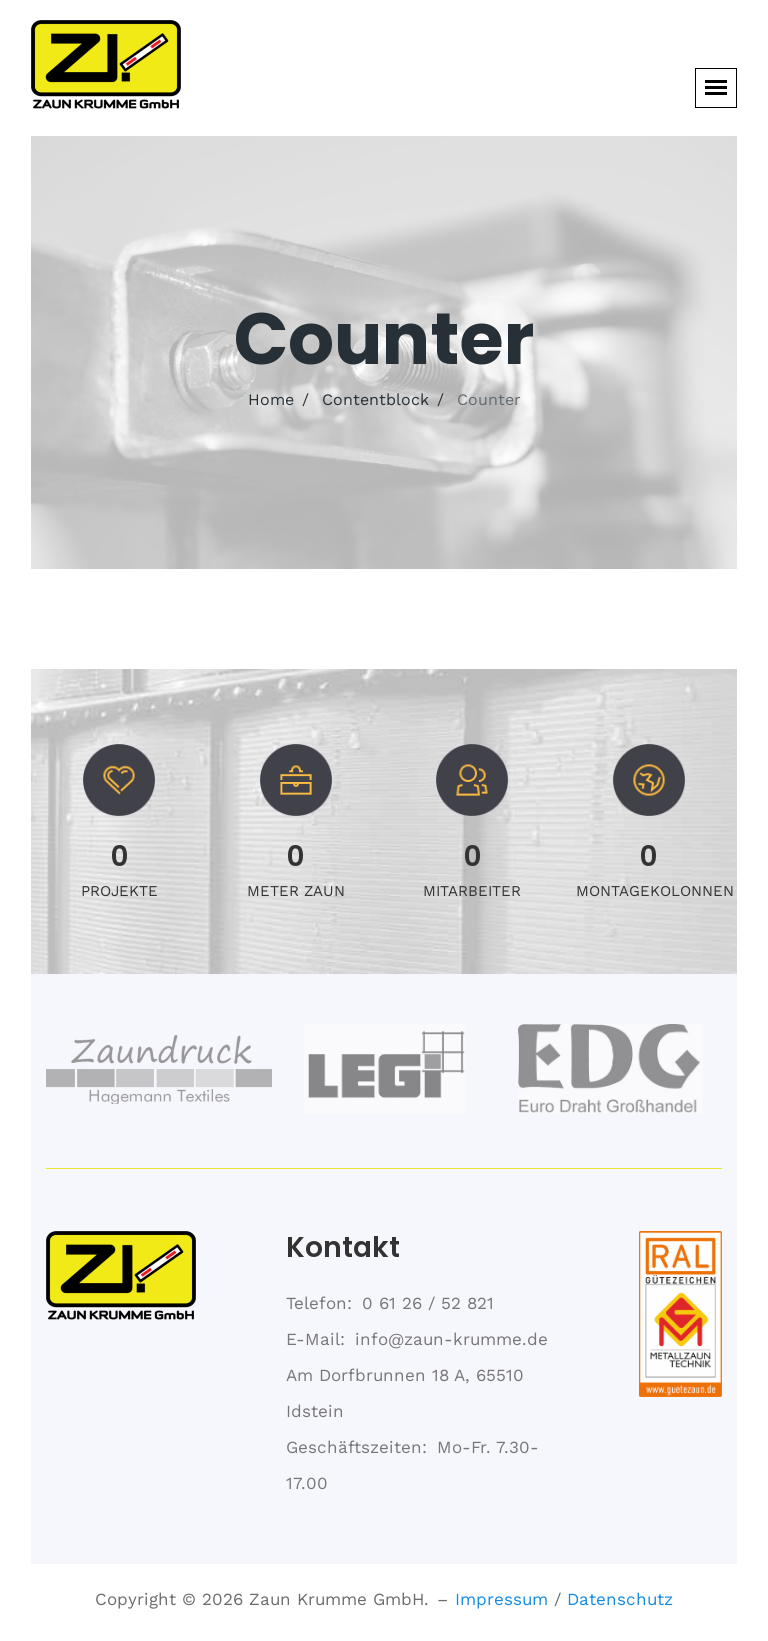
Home (271, 399)
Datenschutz (620, 1599)
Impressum (501, 1599)
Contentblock (375, 399)
